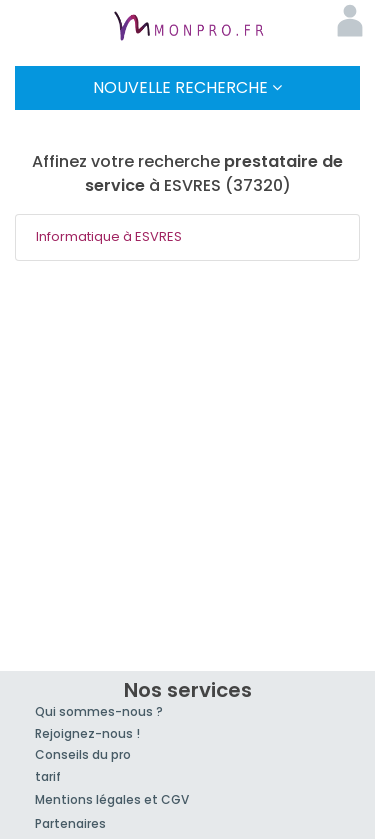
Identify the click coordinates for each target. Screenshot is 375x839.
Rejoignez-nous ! (87, 733)
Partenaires (70, 823)
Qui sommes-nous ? (99, 711)
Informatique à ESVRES (109, 236)
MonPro (188, 28)
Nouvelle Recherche (187, 87)
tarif (48, 776)
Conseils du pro (83, 754)
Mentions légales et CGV (112, 799)
